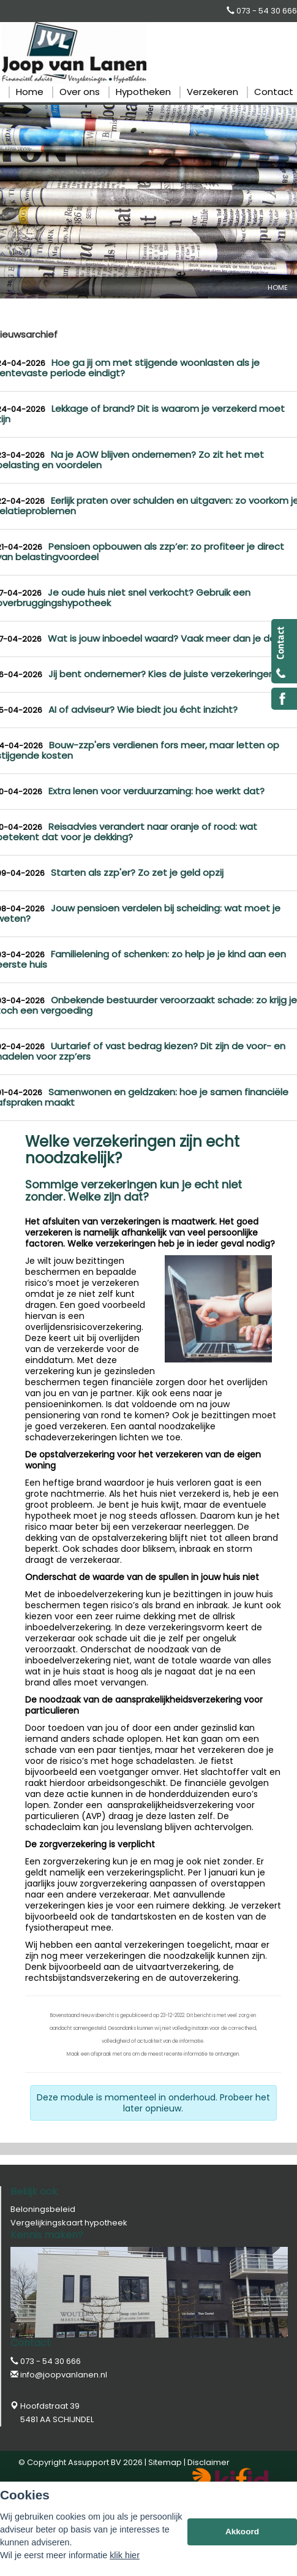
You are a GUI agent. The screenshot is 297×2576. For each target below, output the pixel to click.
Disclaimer (208, 2462)
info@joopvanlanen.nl (63, 2374)
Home (278, 287)
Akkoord (242, 2531)
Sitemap (165, 2462)
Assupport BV (94, 2462)
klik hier (125, 2555)
